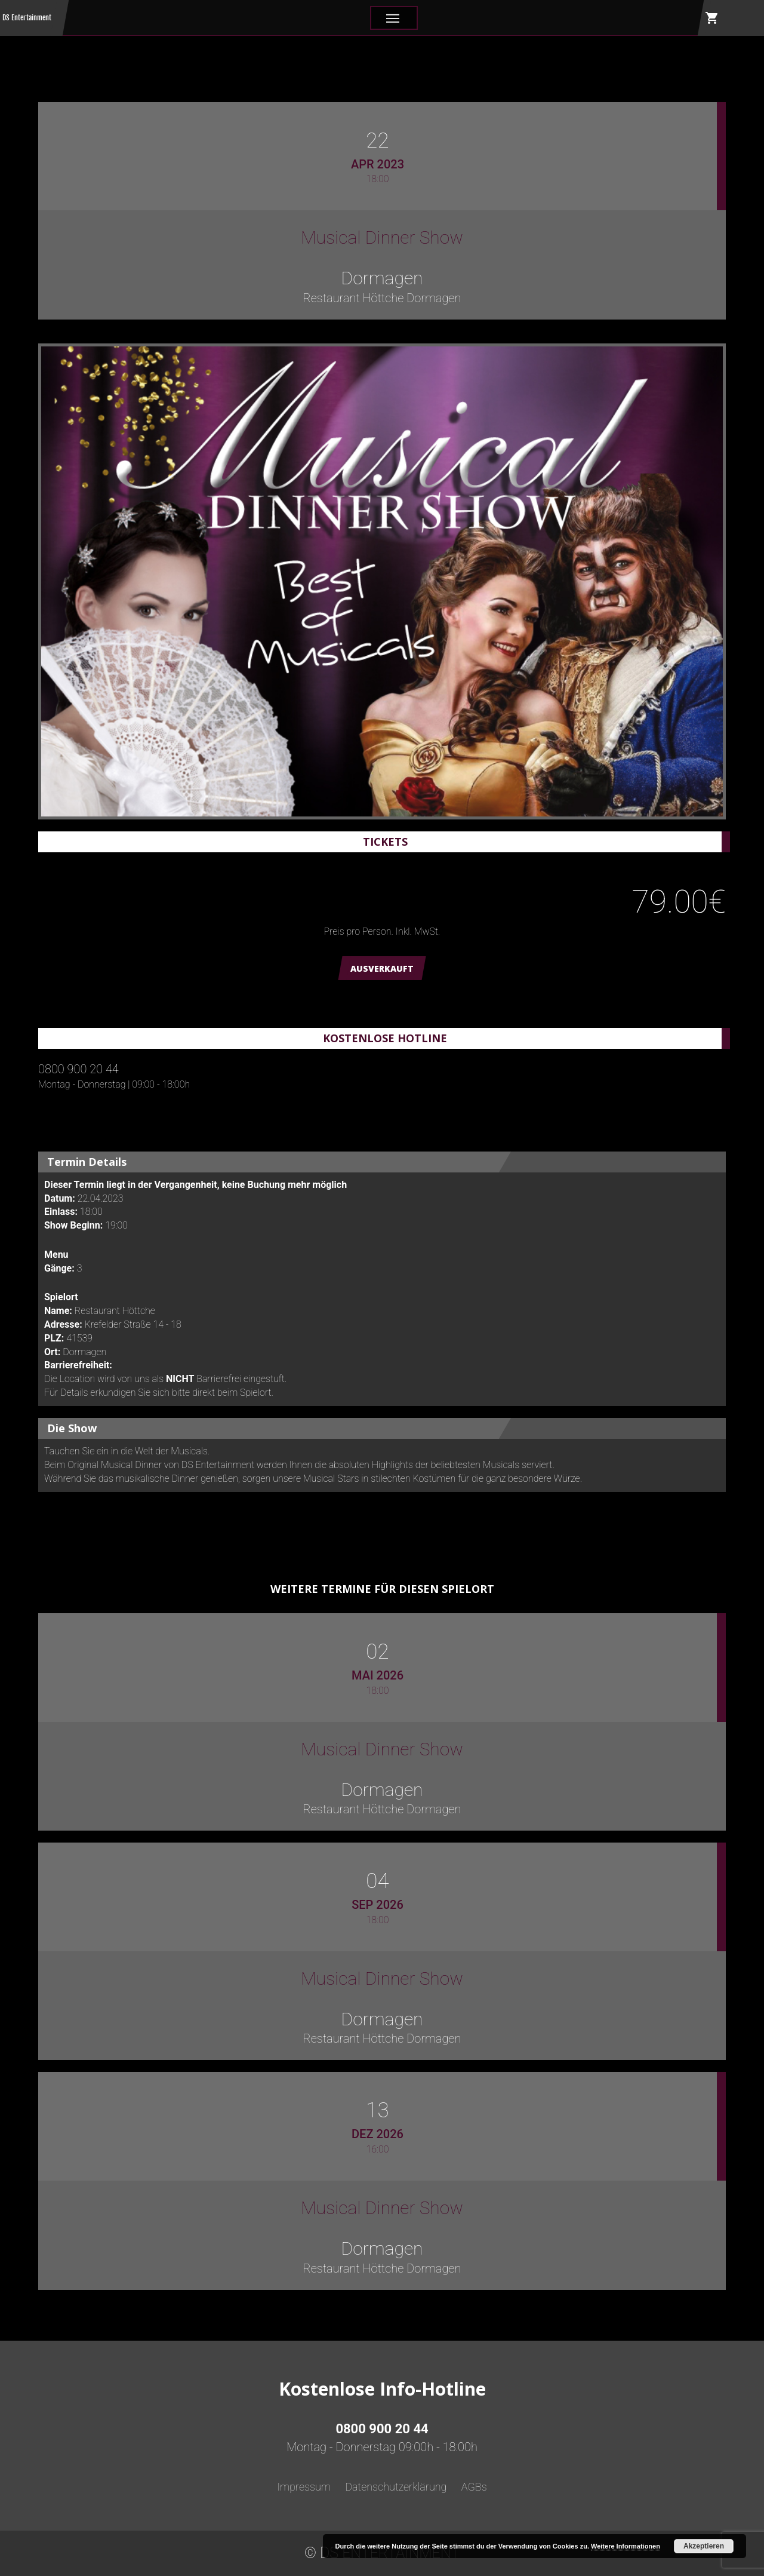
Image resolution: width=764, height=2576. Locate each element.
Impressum (304, 2486)
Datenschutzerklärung (395, 2486)
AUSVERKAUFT (382, 968)
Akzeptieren (703, 2546)
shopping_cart (712, 18)
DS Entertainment (26, 17)
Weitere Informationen (625, 2546)
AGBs (474, 2486)
